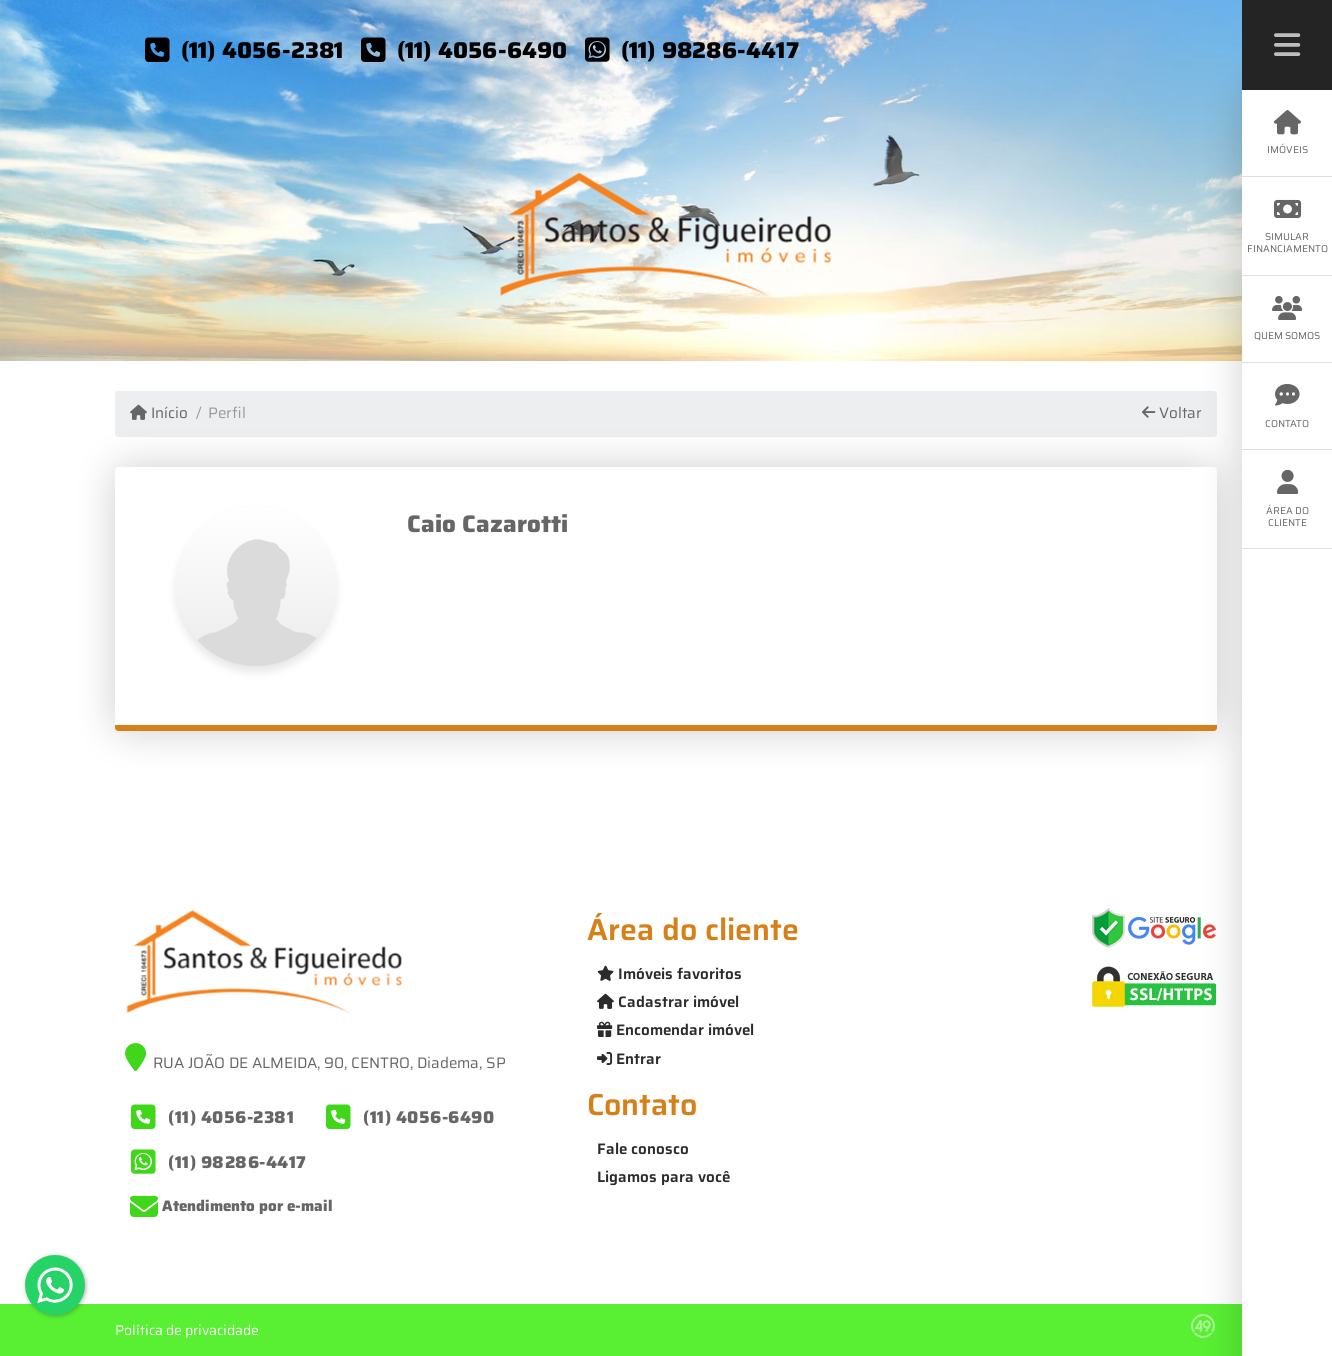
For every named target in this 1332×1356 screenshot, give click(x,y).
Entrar (629, 1059)
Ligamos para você (663, 1177)
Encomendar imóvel (675, 1030)
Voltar (1172, 413)
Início (159, 413)
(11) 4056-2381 (262, 50)
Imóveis (1287, 133)
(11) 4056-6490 (482, 50)
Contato (1287, 406)
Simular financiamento (1287, 226)
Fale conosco (643, 1149)
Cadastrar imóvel (668, 1002)
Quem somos (1287, 319)
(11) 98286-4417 (710, 50)
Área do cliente (1287, 499)
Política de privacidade (187, 1330)
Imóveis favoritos (669, 974)
